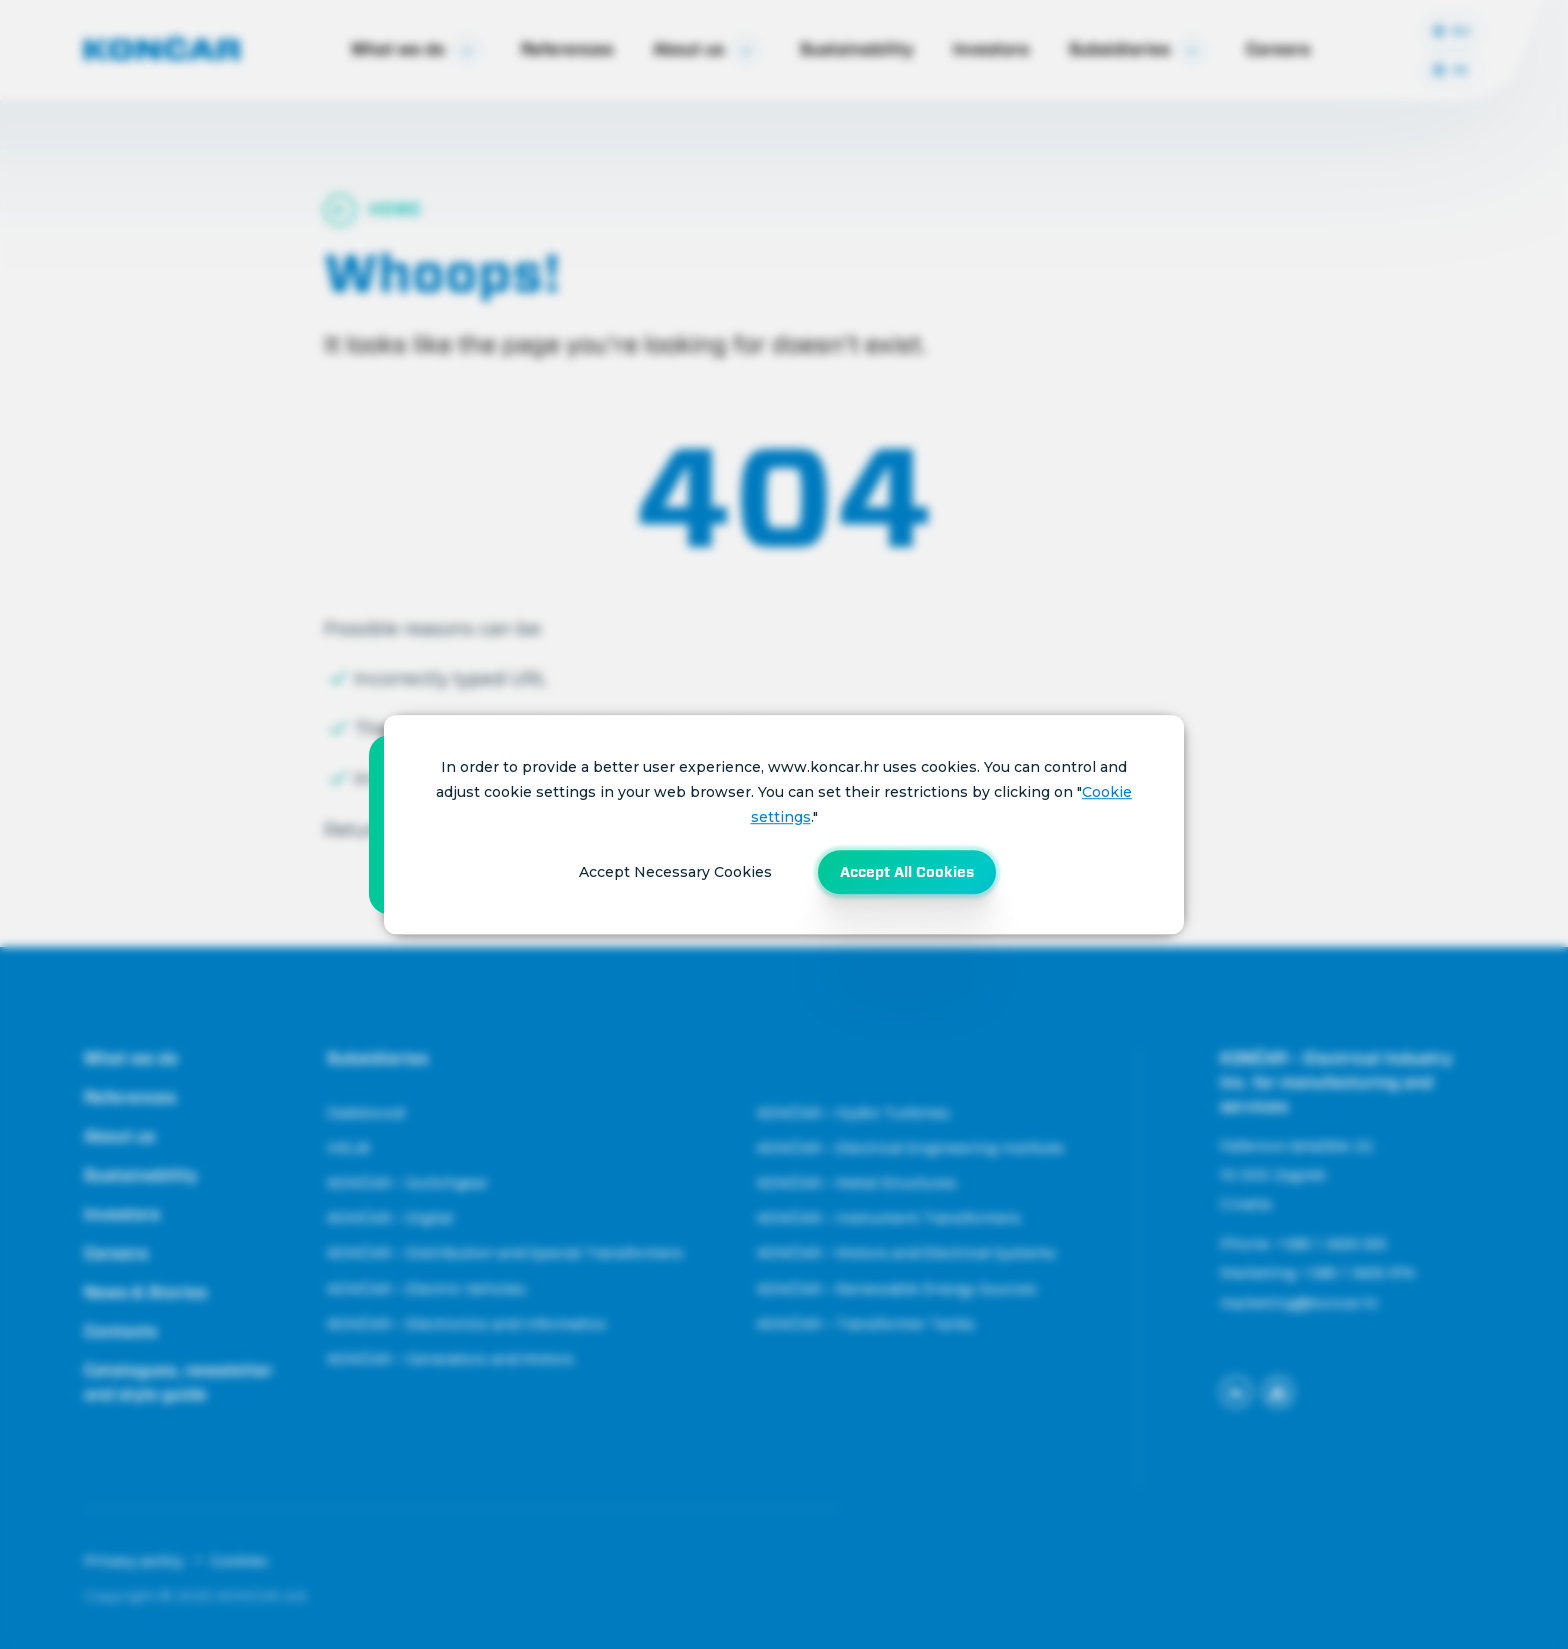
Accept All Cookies (907, 872)
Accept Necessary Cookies (675, 872)
